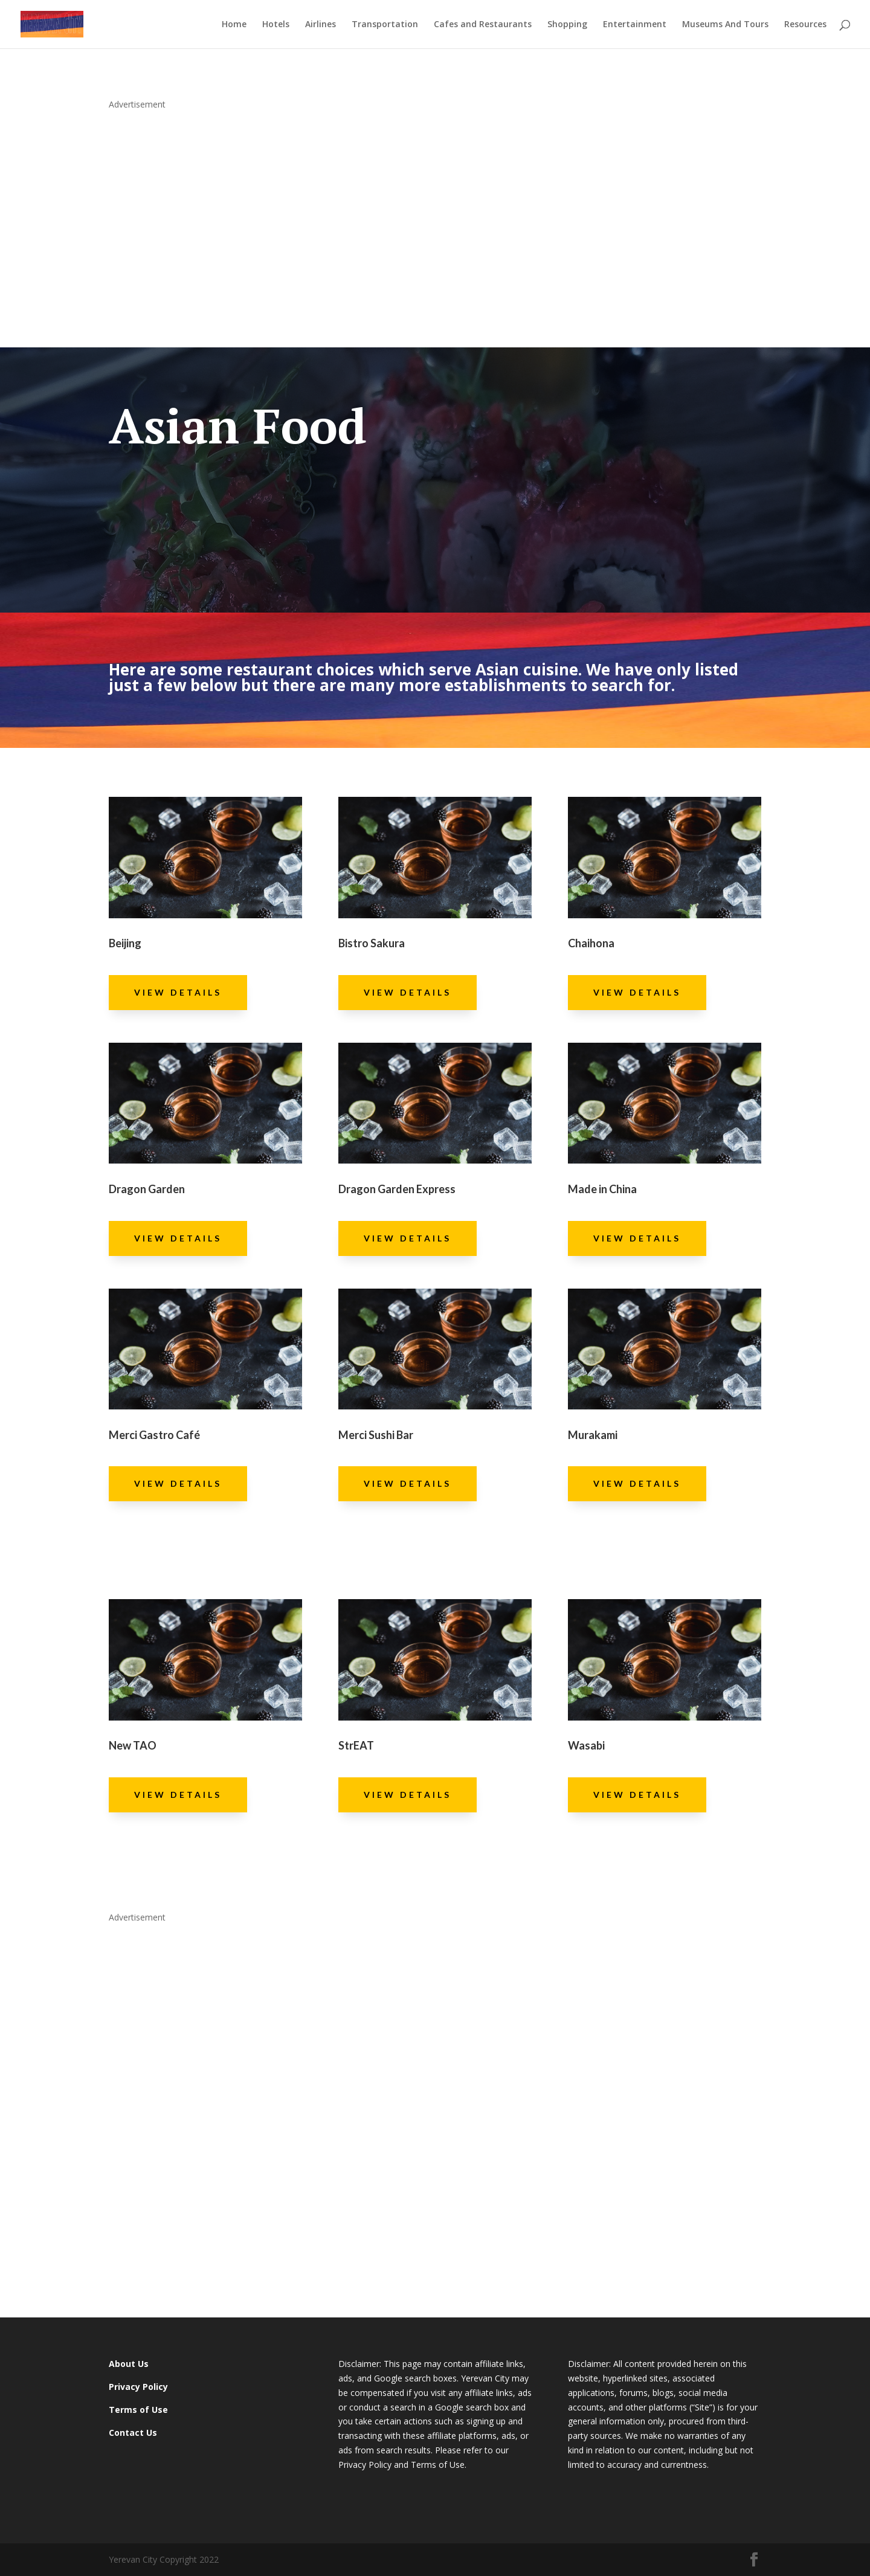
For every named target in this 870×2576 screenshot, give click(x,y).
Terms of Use (138, 2409)
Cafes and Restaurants (483, 25)
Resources (805, 25)
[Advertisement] (435, 213)
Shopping (567, 25)
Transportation (385, 25)
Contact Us (133, 2432)
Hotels (275, 25)
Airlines (320, 25)
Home (234, 25)
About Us (129, 2363)
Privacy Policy (138, 2386)
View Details (178, 992)
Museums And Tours (725, 25)
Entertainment (634, 25)
